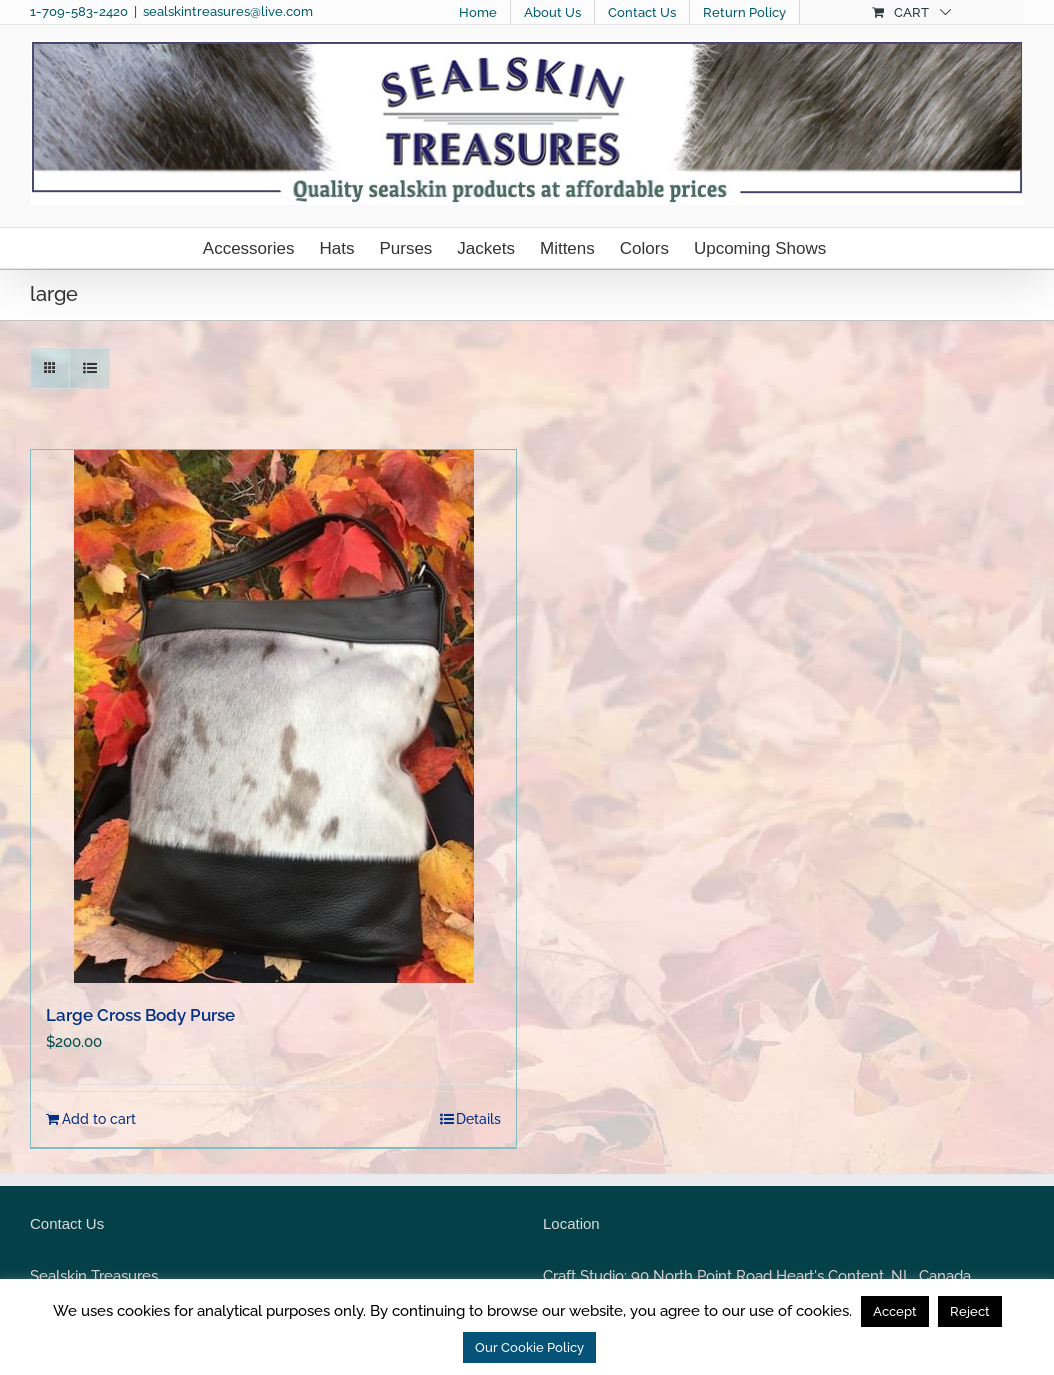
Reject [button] (970, 1311)
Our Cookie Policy (529, 1347)
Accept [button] (895, 1311)
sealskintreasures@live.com (228, 11)
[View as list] (89, 368)
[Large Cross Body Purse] (273, 716)
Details (478, 1119)
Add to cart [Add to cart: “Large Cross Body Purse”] (99, 1119)
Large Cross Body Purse (140, 1015)
